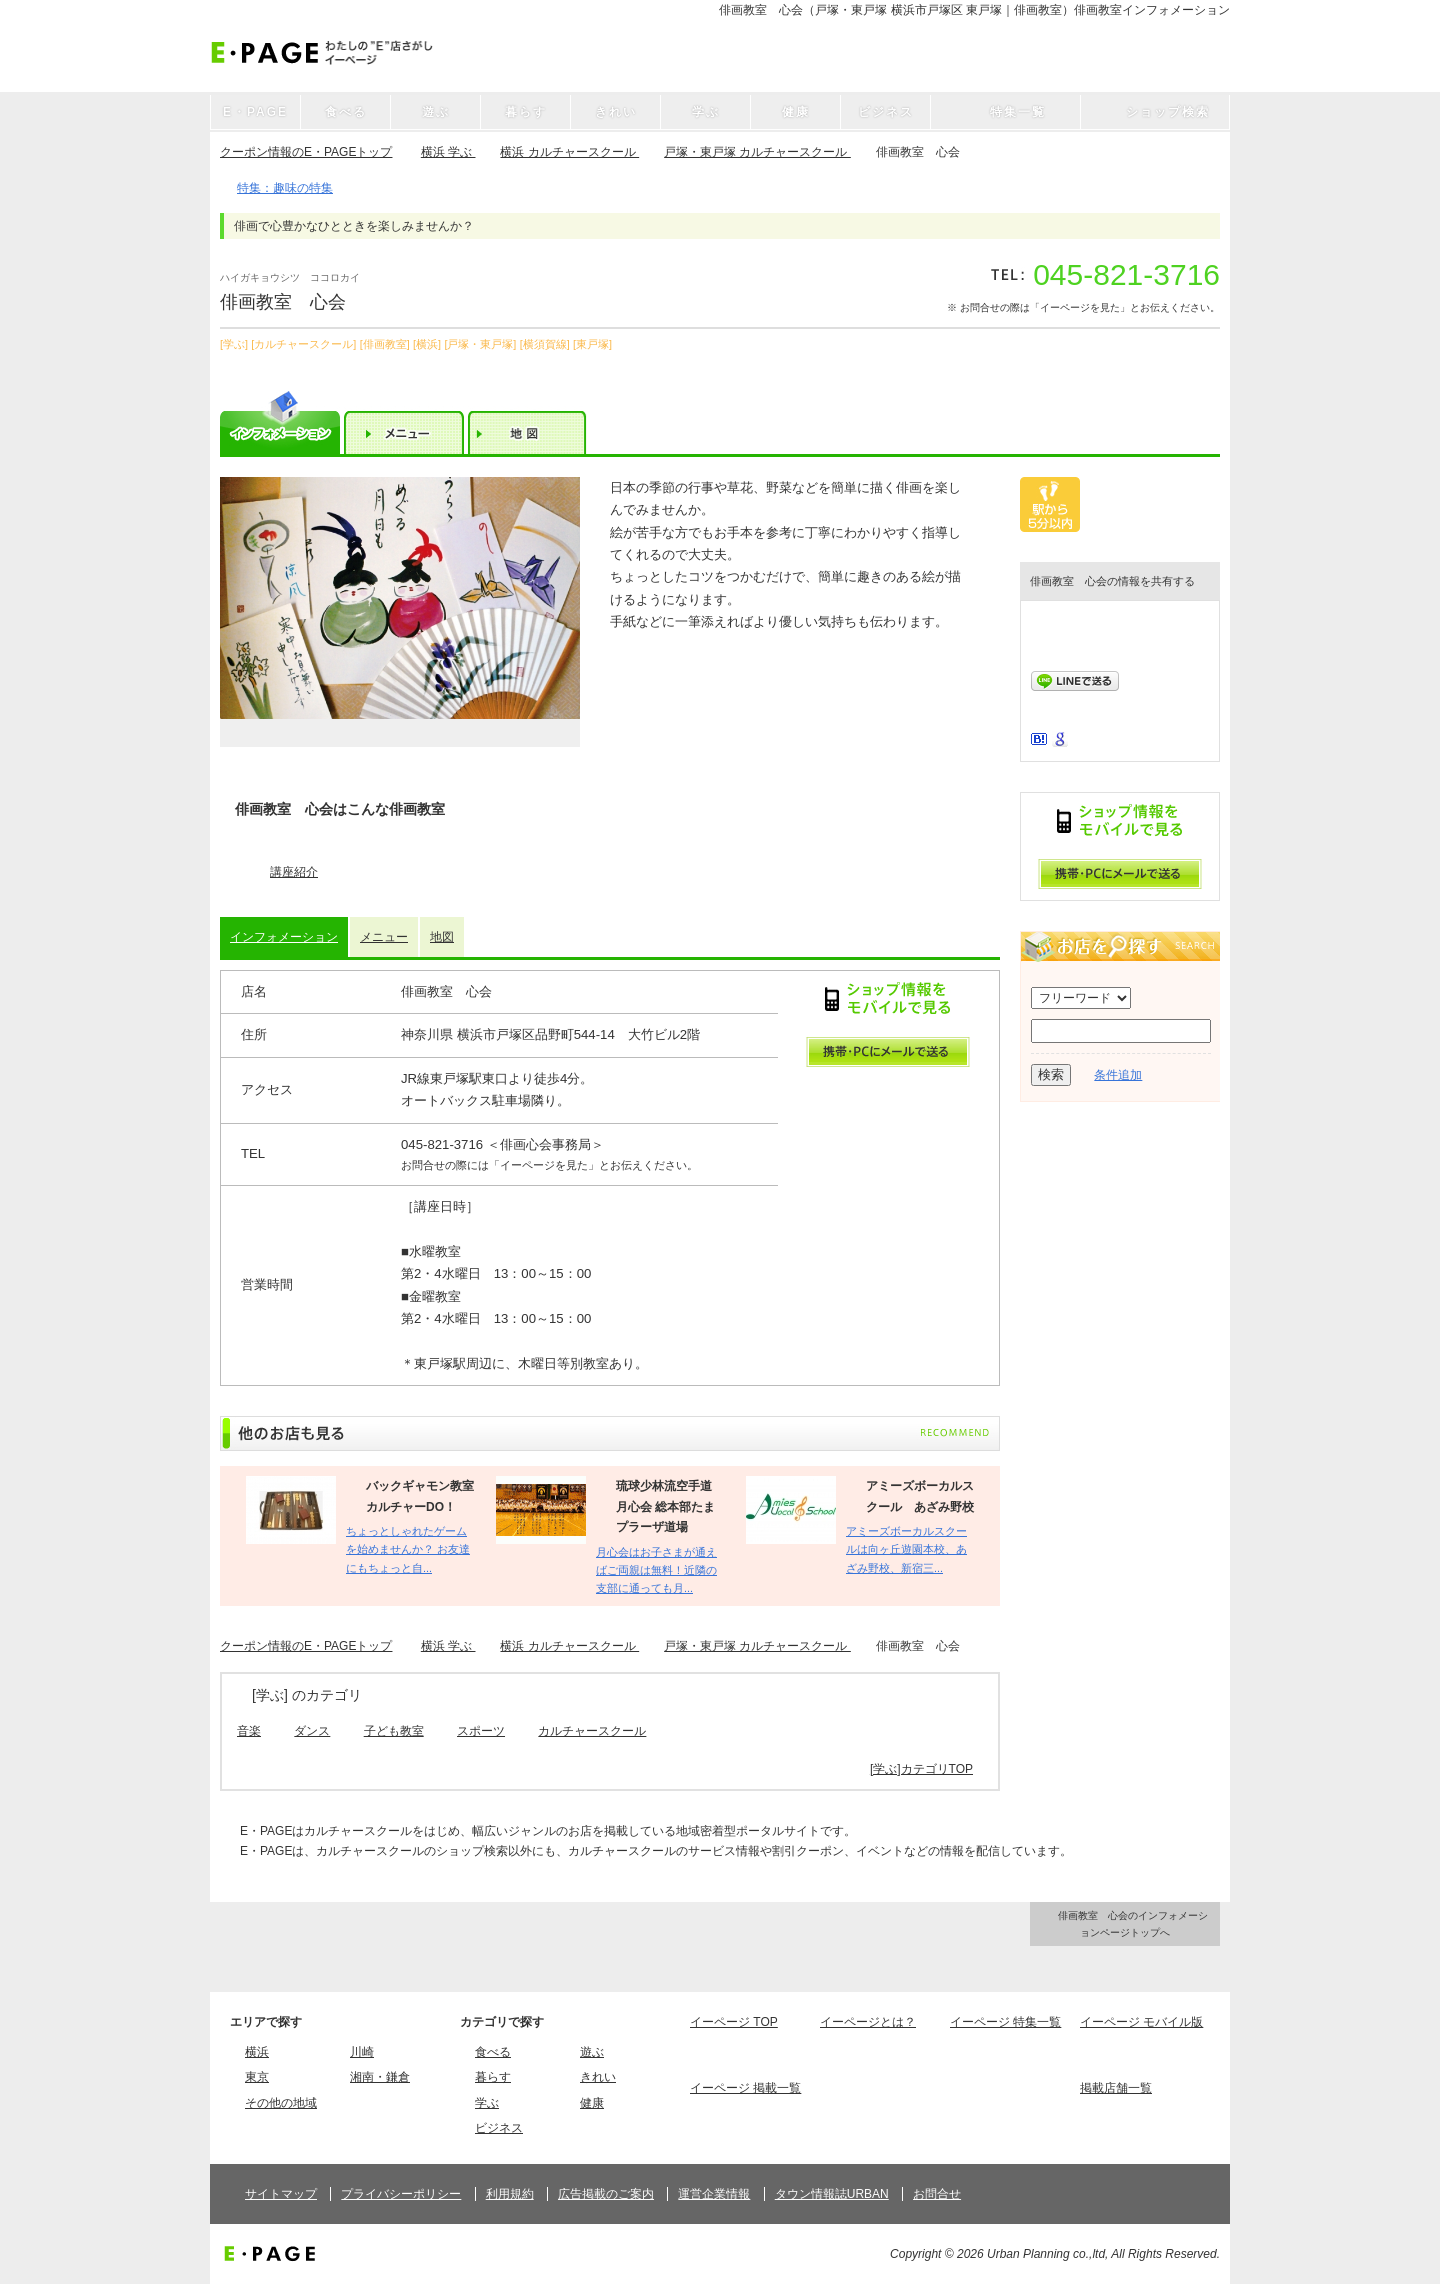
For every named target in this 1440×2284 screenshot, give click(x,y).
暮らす (493, 2077)
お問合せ (937, 2194)
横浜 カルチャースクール (569, 152)
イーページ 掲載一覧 (745, 2088)
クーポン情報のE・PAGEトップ (306, 152)
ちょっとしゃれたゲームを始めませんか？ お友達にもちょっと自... (408, 1549)
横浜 (257, 2052)
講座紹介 (294, 872)
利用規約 (510, 2194)
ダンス (312, 1731)
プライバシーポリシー (401, 2194)
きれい (598, 2077)
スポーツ (481, 1731)
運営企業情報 (714, 2194)
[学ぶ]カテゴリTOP (921, 1769)
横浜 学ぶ (448, 152)
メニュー (384, 937)
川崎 (362, 2052)
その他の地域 (281, 2103)
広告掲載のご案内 (606, 2194)
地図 (442, 937)
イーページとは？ (868, 2022)
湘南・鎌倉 (380, 2077)
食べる (493, 2052)
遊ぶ (592, 2052)
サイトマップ (281, 2194)
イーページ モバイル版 (1141, 2022)
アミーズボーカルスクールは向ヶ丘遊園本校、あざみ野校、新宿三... (906, 1549)
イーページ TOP (734, 2022)
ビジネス (499, 2128)
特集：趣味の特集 (285, 188)
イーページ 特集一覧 (1005, 2022)
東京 (257, 2077)
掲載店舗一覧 (1116, 2088)
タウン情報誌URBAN (832, 2194)
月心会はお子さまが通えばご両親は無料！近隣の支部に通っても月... (656, 1570)
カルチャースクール (592, 1731)
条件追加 (1118, 1075)
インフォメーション (284, 937)
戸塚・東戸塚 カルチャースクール (757, 152)
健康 (592, 2103)
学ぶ (487, 2103)
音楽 (249, 1731)
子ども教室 (394, 1731)
